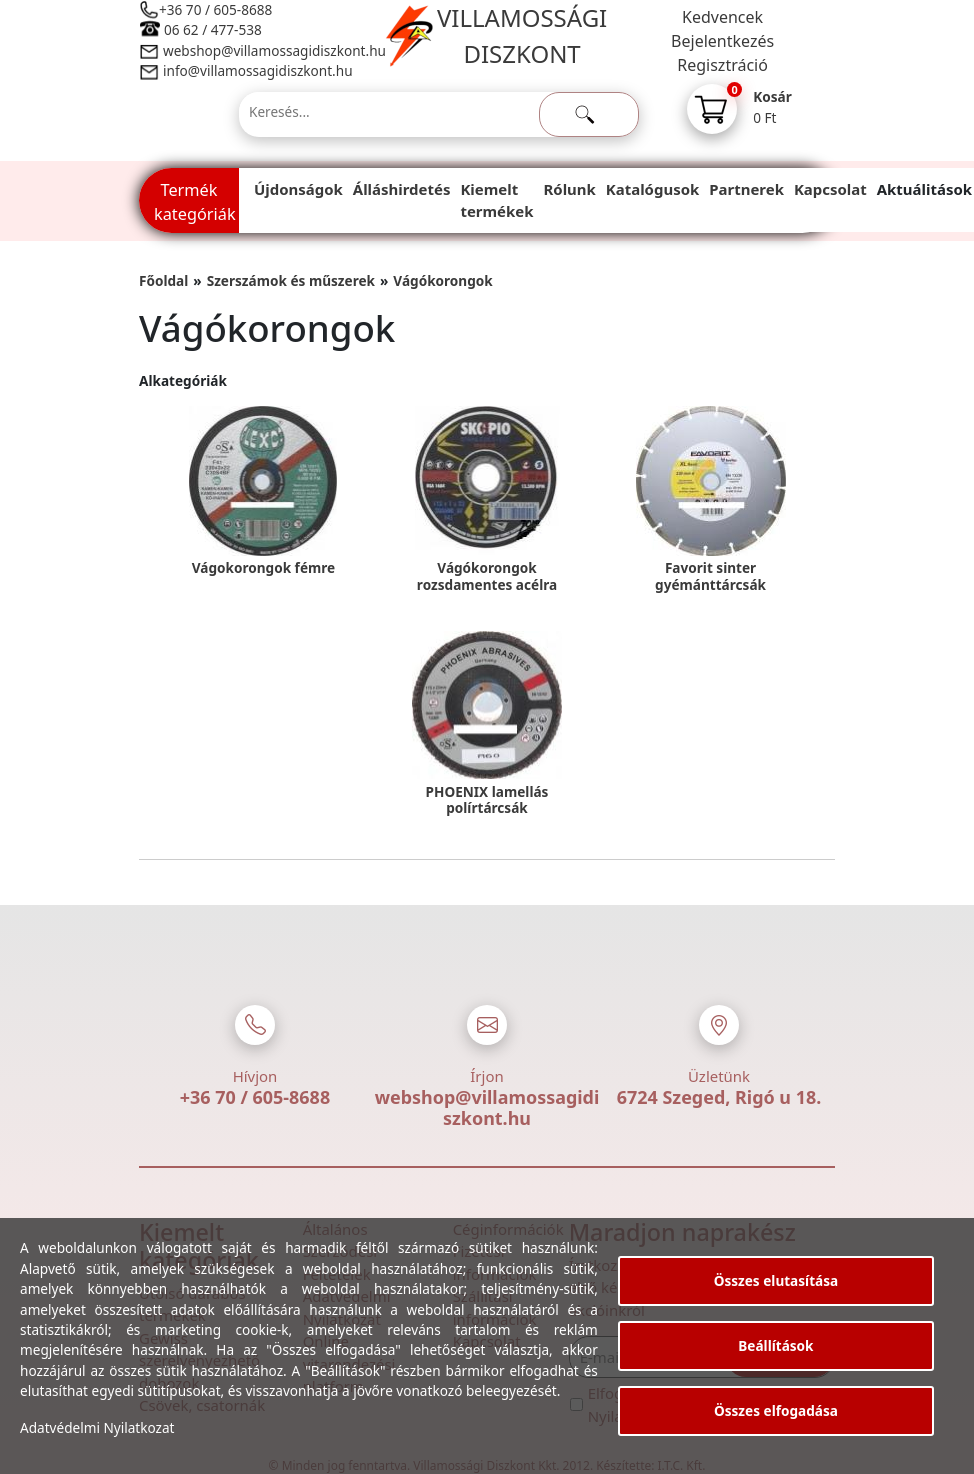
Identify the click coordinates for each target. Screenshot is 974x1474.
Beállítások (775, 1345)
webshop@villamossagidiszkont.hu (273, 50)
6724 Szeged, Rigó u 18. (719, 1097)
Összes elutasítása (776, 1280)
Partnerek (746, 189)
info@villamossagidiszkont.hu (258, 70)
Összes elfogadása (776, 1410)
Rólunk (570, 189)
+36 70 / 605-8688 (215, 9)
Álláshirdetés (402, 189)
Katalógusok (652, 189)
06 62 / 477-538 (213, 29)
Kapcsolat (830, 189)
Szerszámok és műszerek (291, 280)
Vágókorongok (442, 280)
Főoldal (163, 280)
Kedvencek (722, 17)
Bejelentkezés (722, 41)
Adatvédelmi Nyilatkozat (97, 1427)
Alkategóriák (183, 380)
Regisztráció (722, 65)
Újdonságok (298, 189)
